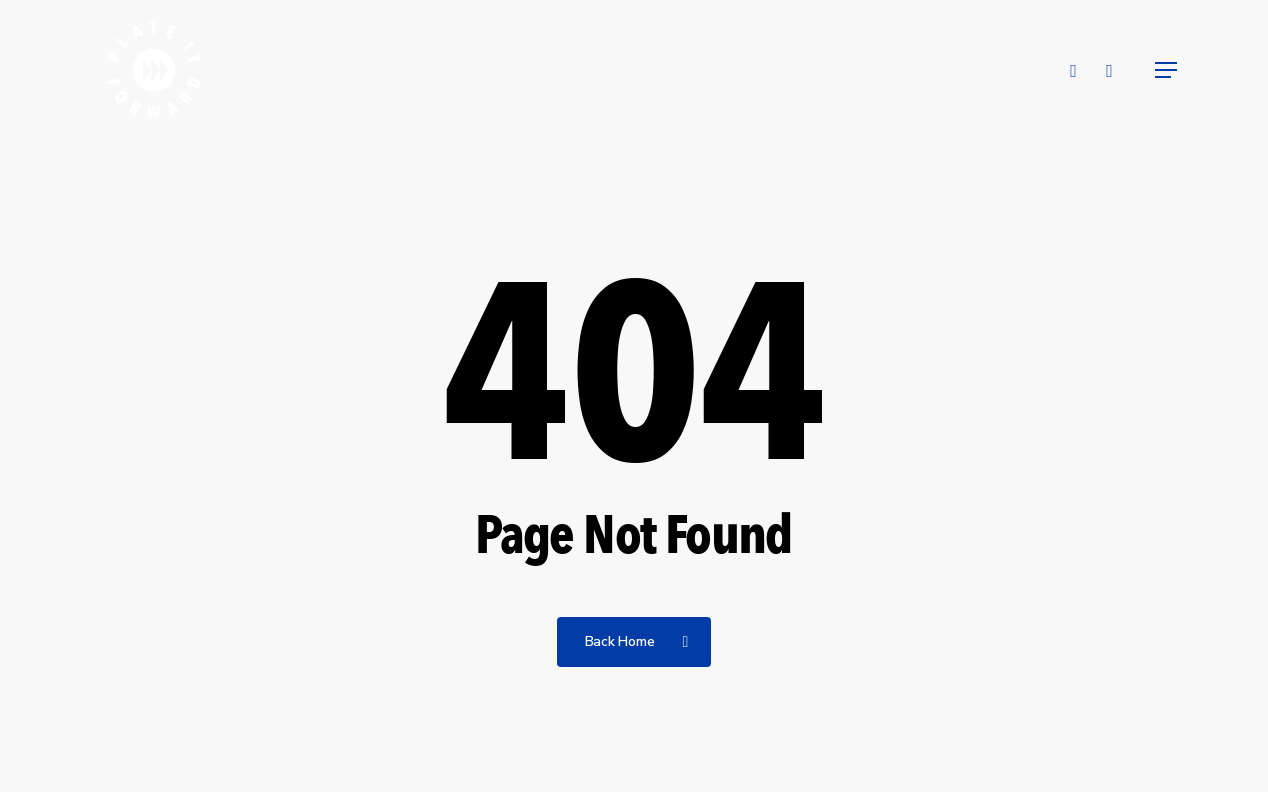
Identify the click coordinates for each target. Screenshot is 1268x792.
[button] (1167, 70)
